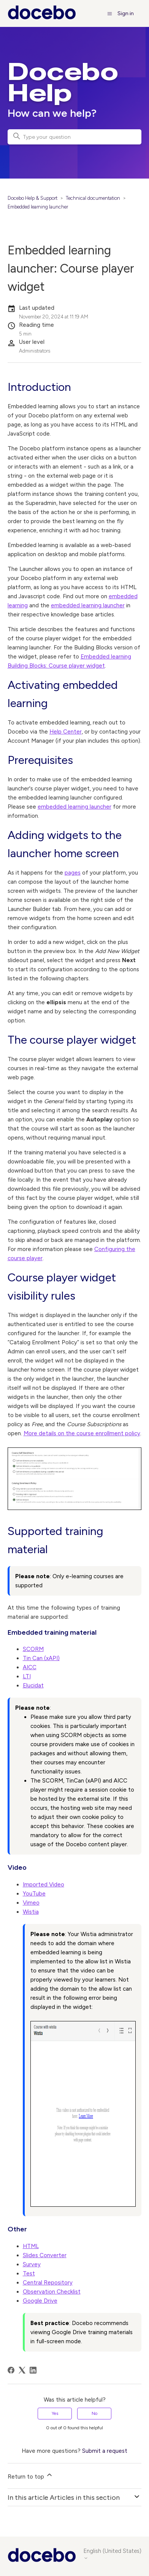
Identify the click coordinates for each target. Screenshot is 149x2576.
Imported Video (43, 1884)
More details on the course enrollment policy (82, 1433)
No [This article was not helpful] (94, 2413)
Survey (32, 2264)
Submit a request (104, 2450)
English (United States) (112, 2554)
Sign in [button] (125, 13)
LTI (27, 1676)
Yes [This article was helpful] (55, 2413)
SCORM (33, 1649)
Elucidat (33, 1685)
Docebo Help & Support (32, 198)
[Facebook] (11, 2370)
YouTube (34, 1893)
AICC (29, 1667)
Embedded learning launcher (38, 207)
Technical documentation (93, 198)
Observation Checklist (52, 2291)
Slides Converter (45, 2255)
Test (29, 2273)
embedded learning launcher (88, 605)
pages (73, 872)
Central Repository (48, 2282)
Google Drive (40, 2300)
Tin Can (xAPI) (41, 1658)
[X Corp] (22, 2370)
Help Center (65, 731)
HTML (31, 2246)
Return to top (30, 2475)
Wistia (31, 1911)
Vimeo (31, 1902)
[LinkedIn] (33, 2370)
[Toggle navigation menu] (109, 13)
